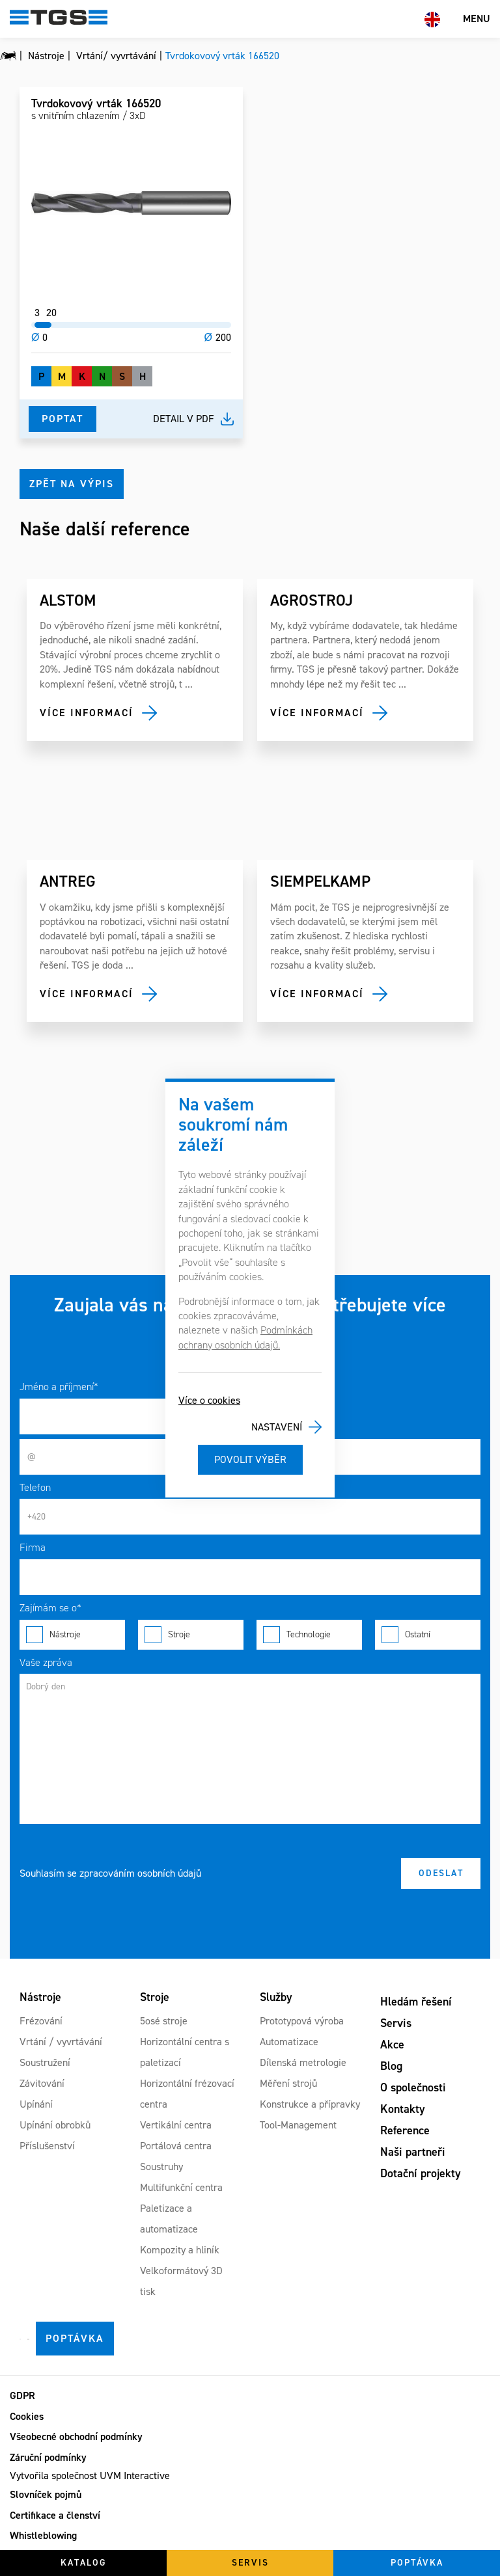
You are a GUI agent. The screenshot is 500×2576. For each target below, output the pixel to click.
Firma (33, 1547)
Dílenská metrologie (303, 2062)
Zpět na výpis (71, 483)
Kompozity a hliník (179, 2250)
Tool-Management (298, 2125)
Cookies (27, 2416)
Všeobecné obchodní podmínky (76, 2436)
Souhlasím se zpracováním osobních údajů (110, 1873)
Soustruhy (161, 2166)
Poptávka (75, 2338)
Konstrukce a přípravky (310, 2104)
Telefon (35, 1487)
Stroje (191, 1634)
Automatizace (289, 2041)
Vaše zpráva (46, 1662)
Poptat (62, 418)
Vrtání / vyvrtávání (61, 2041)
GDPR (22, 2395)
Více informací (86, 712)
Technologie (309, 1634)
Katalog (84, 2562)
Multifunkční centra (181, 2187)
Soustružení (45, 2062)
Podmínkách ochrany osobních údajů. (245, 1337)
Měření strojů (288, 2083)
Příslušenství (47, 2146)
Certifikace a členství (55, 2515)
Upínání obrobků (55, 2125)
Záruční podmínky (48, 2457)
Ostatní (428, 1634)
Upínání (36, 2104)
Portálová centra (176, 2146)
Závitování (42, 2083)
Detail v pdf (183, 418)
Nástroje (72, 1634)
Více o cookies (209, 1400)
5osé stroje (164, 2021)
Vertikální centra (176, 2125)
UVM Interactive (135, 2475)
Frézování (41, 2021)
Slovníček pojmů (45, 2494)
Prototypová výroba (302, 2021)
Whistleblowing (43, 2535)
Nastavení (276, 1427)
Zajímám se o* (50, 1608)
